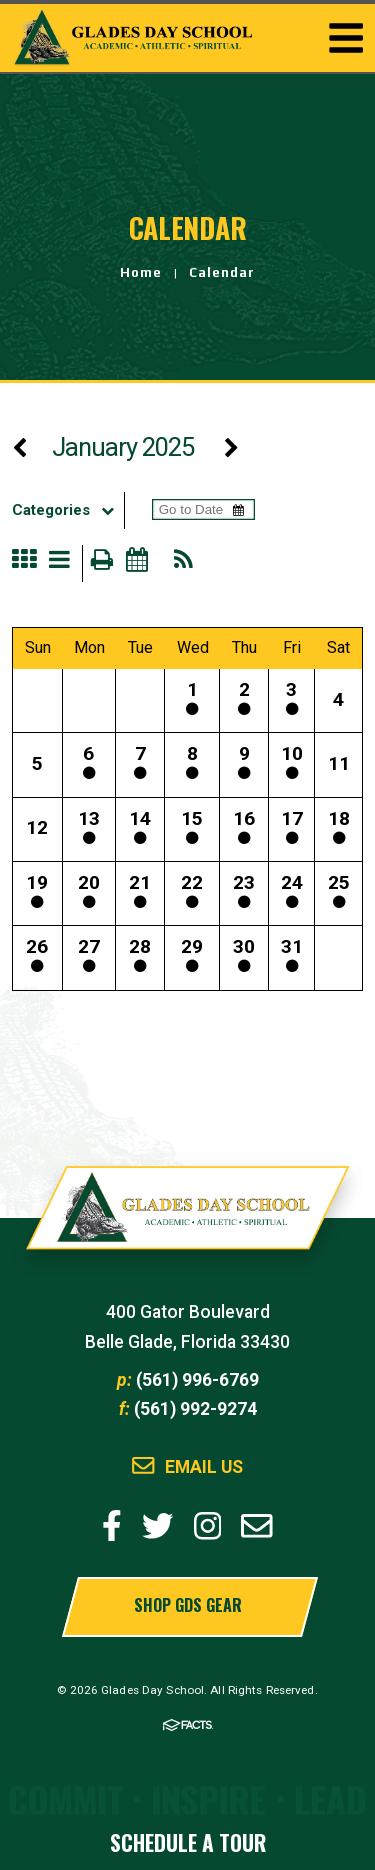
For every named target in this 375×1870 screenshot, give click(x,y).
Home (141, 272)
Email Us (204, 1467)
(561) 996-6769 (197, 1380)
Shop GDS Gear (188, 1605)
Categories (68, 510)
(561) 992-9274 (195, 1409)
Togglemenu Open (346, 38)
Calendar (222, 272)
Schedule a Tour (188, 1842)
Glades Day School (188, 1218)
